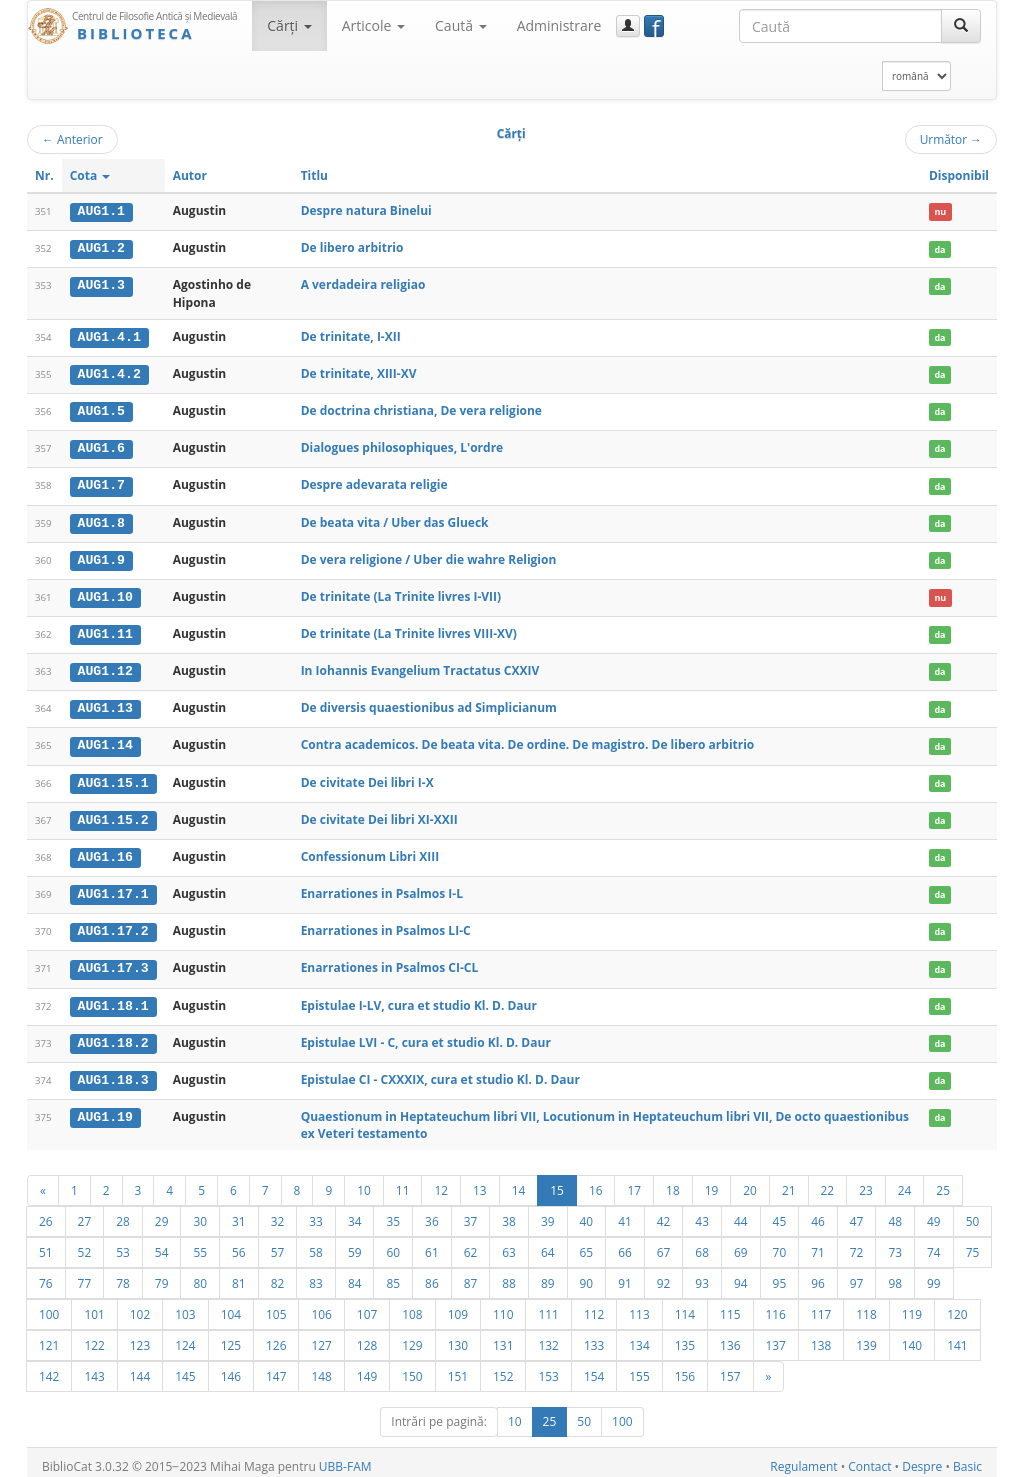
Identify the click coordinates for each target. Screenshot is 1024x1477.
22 (828, 1182)
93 (702, 1275)
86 (432, 1275)
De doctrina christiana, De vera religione (421, 409)
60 (393, 1244)
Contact (869, 1458)
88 (509, 1275)
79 (162, 1275)
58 (316, 1244)
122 (94, 1337)
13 (480, 1182)
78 (123, 1275)
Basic (967, 1458)
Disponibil (959, 175)
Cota (90, 175)
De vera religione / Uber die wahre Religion (429, 556)
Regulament (803, 1458)
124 (185, 1337)
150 (412, 1368)
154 (594, 1368)
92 (664, 1275)
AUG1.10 (105, 593)
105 (276, 1306)
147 (276, 1368)
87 (471, 1275)
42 (664, 1213)
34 (355, 1213)
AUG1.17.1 (113, 888)
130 (458, 1337)
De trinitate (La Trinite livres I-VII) (401, 592)
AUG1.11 (105, 630)
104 (231, 1306)
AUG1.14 (105, 741)
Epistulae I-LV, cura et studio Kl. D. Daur (419, 997)
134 (639, 1337)
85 (393, 1275)
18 (673, 1182)
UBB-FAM (345, 1458)
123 (140, 1337)
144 (140, 1368)
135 (685, 1337)
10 (364, 1182)
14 (519, 1182)
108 (412, 1306)
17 (634, 1182)
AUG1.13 (105, 704)
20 (750, 1182)
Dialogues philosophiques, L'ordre (402, 445)
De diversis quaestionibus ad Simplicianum (429, 703)
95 (780, 1275)
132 (548, 1337)
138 (821, 1337)
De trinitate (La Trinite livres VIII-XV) (409, 629)
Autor (190, 175)
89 (548, 1275)
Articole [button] (373, 25)
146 (231, 1368)
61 (432, 1244)
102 (140, 1306)
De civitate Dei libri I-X (367, 776)
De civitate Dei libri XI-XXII (379, 813)
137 (776, 1337)
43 (702, 1213)
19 (712, 1182)
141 (957, 1337)
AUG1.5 (101, 410)
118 (866, 1306)
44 (741, 1213)
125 (231, 1337)
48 (895, 1213)
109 (458, 1306)
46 (818, 1213)
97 (857, 1275)
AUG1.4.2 (109, 373)
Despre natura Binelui (366, 210)
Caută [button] (461, 25)
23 (866, 1182)
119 (912, 1306)
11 (403, 1182)
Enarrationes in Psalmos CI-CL (390, 960)
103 (185, 1306)
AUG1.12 (105, 667)
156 (685, 1368)
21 (789, 1182)
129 (412, 1337)
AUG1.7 (101, 483)
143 (94, 1368)
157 (730, 1368)
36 (432, 1213)
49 (934, 1213)
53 (123, 1244)
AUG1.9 (101, 557)
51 (46, 1244)
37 (471, 1213)
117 (821, 1306)
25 (943, 1182)
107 (367, 1306)
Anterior (72, 139)
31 (239, 1213)
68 (702, 1244)
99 (934, 1275)
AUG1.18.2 (113, 1035)
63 (509, 1244)
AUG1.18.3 (113, 1072)
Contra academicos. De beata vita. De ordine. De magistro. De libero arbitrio (528, 740)
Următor (951, 139)
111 (548, 1306)
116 (776, 1306)
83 (316, 1275)
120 (957, 1306)
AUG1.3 (101, 285)
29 (162, 1213)
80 (200, 1275)
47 (857, 1213)
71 (818, 1244)
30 (200, 1213)
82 (278, 1275)
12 (441, 1182)
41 (625, 1213)
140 (912, 1337)
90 (587, 1275)
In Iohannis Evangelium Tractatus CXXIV (420, 666)
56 (239, 1244)
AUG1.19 (105, 1108)
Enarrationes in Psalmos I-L (382, 887)
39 (548, 1213)
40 (587, 1213)
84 (355, 1275)
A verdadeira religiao (363, 284)
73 (895, 1244)
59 (355, 1244)
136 (730, 1337)
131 (503, 1337)
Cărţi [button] (289, 25)
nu (940, 211)
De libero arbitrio (352, 247)
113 (639, 1306)
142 (49, 1368)
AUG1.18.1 (113, 998)
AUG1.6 (101, 446)
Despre (922, 1458)
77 (85, 1275)
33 (316, 1213)
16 (596, 1182)
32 (278, 1213)
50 (973, 1213)
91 (625, 1275)
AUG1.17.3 (113, 961)
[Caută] (961, 26)
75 (973, 1244)
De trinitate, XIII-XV (359, 372)
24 (905, 1182)
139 (866, 1337)
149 (367, 1368)
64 (548, 1244)
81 (239, 1275)
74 (934, 1244)
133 (594, 1337)
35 (393, 1213)
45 (780, 1213)
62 (471, 1244)
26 (46, 1213)
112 (594, 1306)
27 (85, 1213)
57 (278, 1244)
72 (857, 1244)
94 (741, 1275)
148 (321, 1368)
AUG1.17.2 (113, 924)
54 (162, 1244)
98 (895, 1275)
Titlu (314, 175)
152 (503, 1368)
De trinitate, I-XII (351, 335)
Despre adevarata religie (374, 482)
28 (123, 1213)
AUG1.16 (105, 851)
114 (685, 1306)
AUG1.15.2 (113, 814)
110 (503, 1306)
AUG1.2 (101, 248)
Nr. (44, 175)
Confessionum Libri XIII (370, 850)
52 (85, 1244)
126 (276, 1337)
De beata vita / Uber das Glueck (395, 519)
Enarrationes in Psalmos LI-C (386, 923)
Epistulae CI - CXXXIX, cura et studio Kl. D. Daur (440, 1071)
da (939, 248)
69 (741, 1244)
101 (94, 1306)
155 (639, 1368)
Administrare (559, 25)
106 (321, 1306)
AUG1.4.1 (109, 336)
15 (557, 1182)
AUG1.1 (101, 211)
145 (185, 1368)
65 (587, 1244)
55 (200, 1244)
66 (625, 1244)
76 (46, 1275)
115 (730, 1306)
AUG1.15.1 (113, 777)
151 (458, 1368)
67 (664, 1244)
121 (49, 1337)
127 (321, 1337)
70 (780, 1244)
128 (367, 1337)
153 (548, 1368)
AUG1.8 (101, 520)
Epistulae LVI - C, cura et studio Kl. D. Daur (426, 1034)
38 (509, 1213)
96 (818, 1275)
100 (49, 1306)
